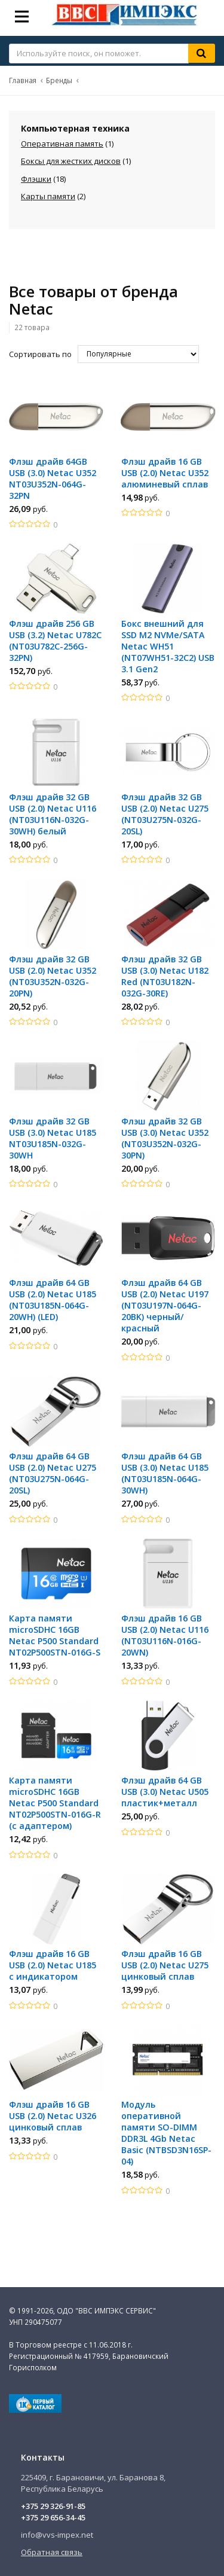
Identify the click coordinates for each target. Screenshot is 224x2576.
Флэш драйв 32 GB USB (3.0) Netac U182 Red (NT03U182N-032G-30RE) (164, 976)
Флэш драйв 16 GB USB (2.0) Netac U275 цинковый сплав (164, 1965)
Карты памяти (48, 196)
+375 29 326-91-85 (53, 2506)
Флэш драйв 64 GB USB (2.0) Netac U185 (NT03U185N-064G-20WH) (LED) (52, 1299)
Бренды (59, 80)
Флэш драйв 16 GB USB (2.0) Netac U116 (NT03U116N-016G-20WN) (164, 1635)
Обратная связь (51, 2552)
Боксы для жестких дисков (71, 161)
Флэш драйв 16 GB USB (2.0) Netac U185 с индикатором (52, 1965)
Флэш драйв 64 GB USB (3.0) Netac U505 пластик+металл (164, 1792)
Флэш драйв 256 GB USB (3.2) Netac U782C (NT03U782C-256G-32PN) (55, 640)
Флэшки (36, 178)
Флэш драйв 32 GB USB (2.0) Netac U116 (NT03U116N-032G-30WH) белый (52, 814)
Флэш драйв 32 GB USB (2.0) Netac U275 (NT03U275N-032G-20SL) (164, 814)
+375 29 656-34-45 (53, 2517)
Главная (22, 80)
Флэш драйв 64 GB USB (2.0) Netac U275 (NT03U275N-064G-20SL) (52, 1473)
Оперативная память (62, 143)
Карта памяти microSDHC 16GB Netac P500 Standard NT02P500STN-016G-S (54, 1635)
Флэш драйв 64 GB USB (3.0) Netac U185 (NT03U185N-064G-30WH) (164, 1473)
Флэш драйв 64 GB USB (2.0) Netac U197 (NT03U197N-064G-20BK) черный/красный (164, 1305)
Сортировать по (40, 354)
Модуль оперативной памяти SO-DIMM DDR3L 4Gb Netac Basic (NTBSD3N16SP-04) (166, 2133)
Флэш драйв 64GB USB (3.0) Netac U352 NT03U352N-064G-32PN (52, 478)
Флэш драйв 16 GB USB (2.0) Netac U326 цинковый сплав (52, 2116)
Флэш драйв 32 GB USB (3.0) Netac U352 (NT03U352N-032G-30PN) (164, 1138)
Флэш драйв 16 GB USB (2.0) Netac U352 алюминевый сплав (164, 473)
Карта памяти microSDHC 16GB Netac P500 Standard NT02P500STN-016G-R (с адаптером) (55, 1803)
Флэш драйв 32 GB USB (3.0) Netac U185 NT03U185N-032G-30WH (52, 1138)
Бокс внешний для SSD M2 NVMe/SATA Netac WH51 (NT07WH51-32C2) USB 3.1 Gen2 (167, 646)
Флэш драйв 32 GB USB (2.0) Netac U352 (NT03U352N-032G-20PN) (52, 976)
